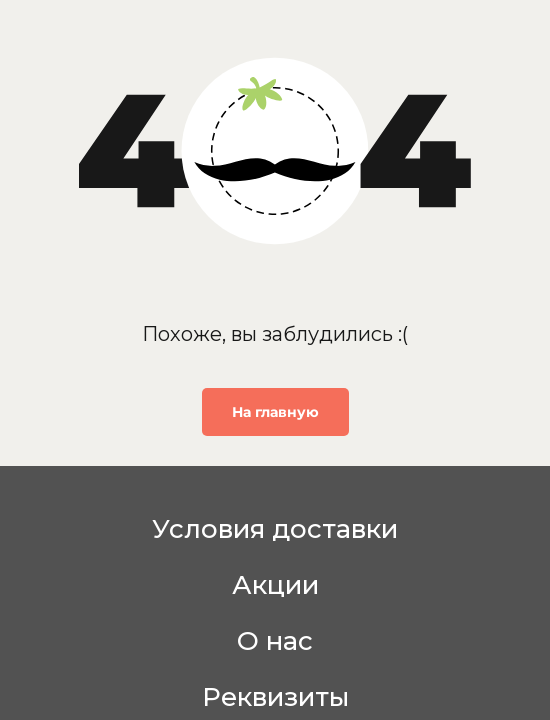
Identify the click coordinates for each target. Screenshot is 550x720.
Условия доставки (275, 529)
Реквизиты (275, 697)
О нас (275, 641)
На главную (275, 412)
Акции (275, 585)
